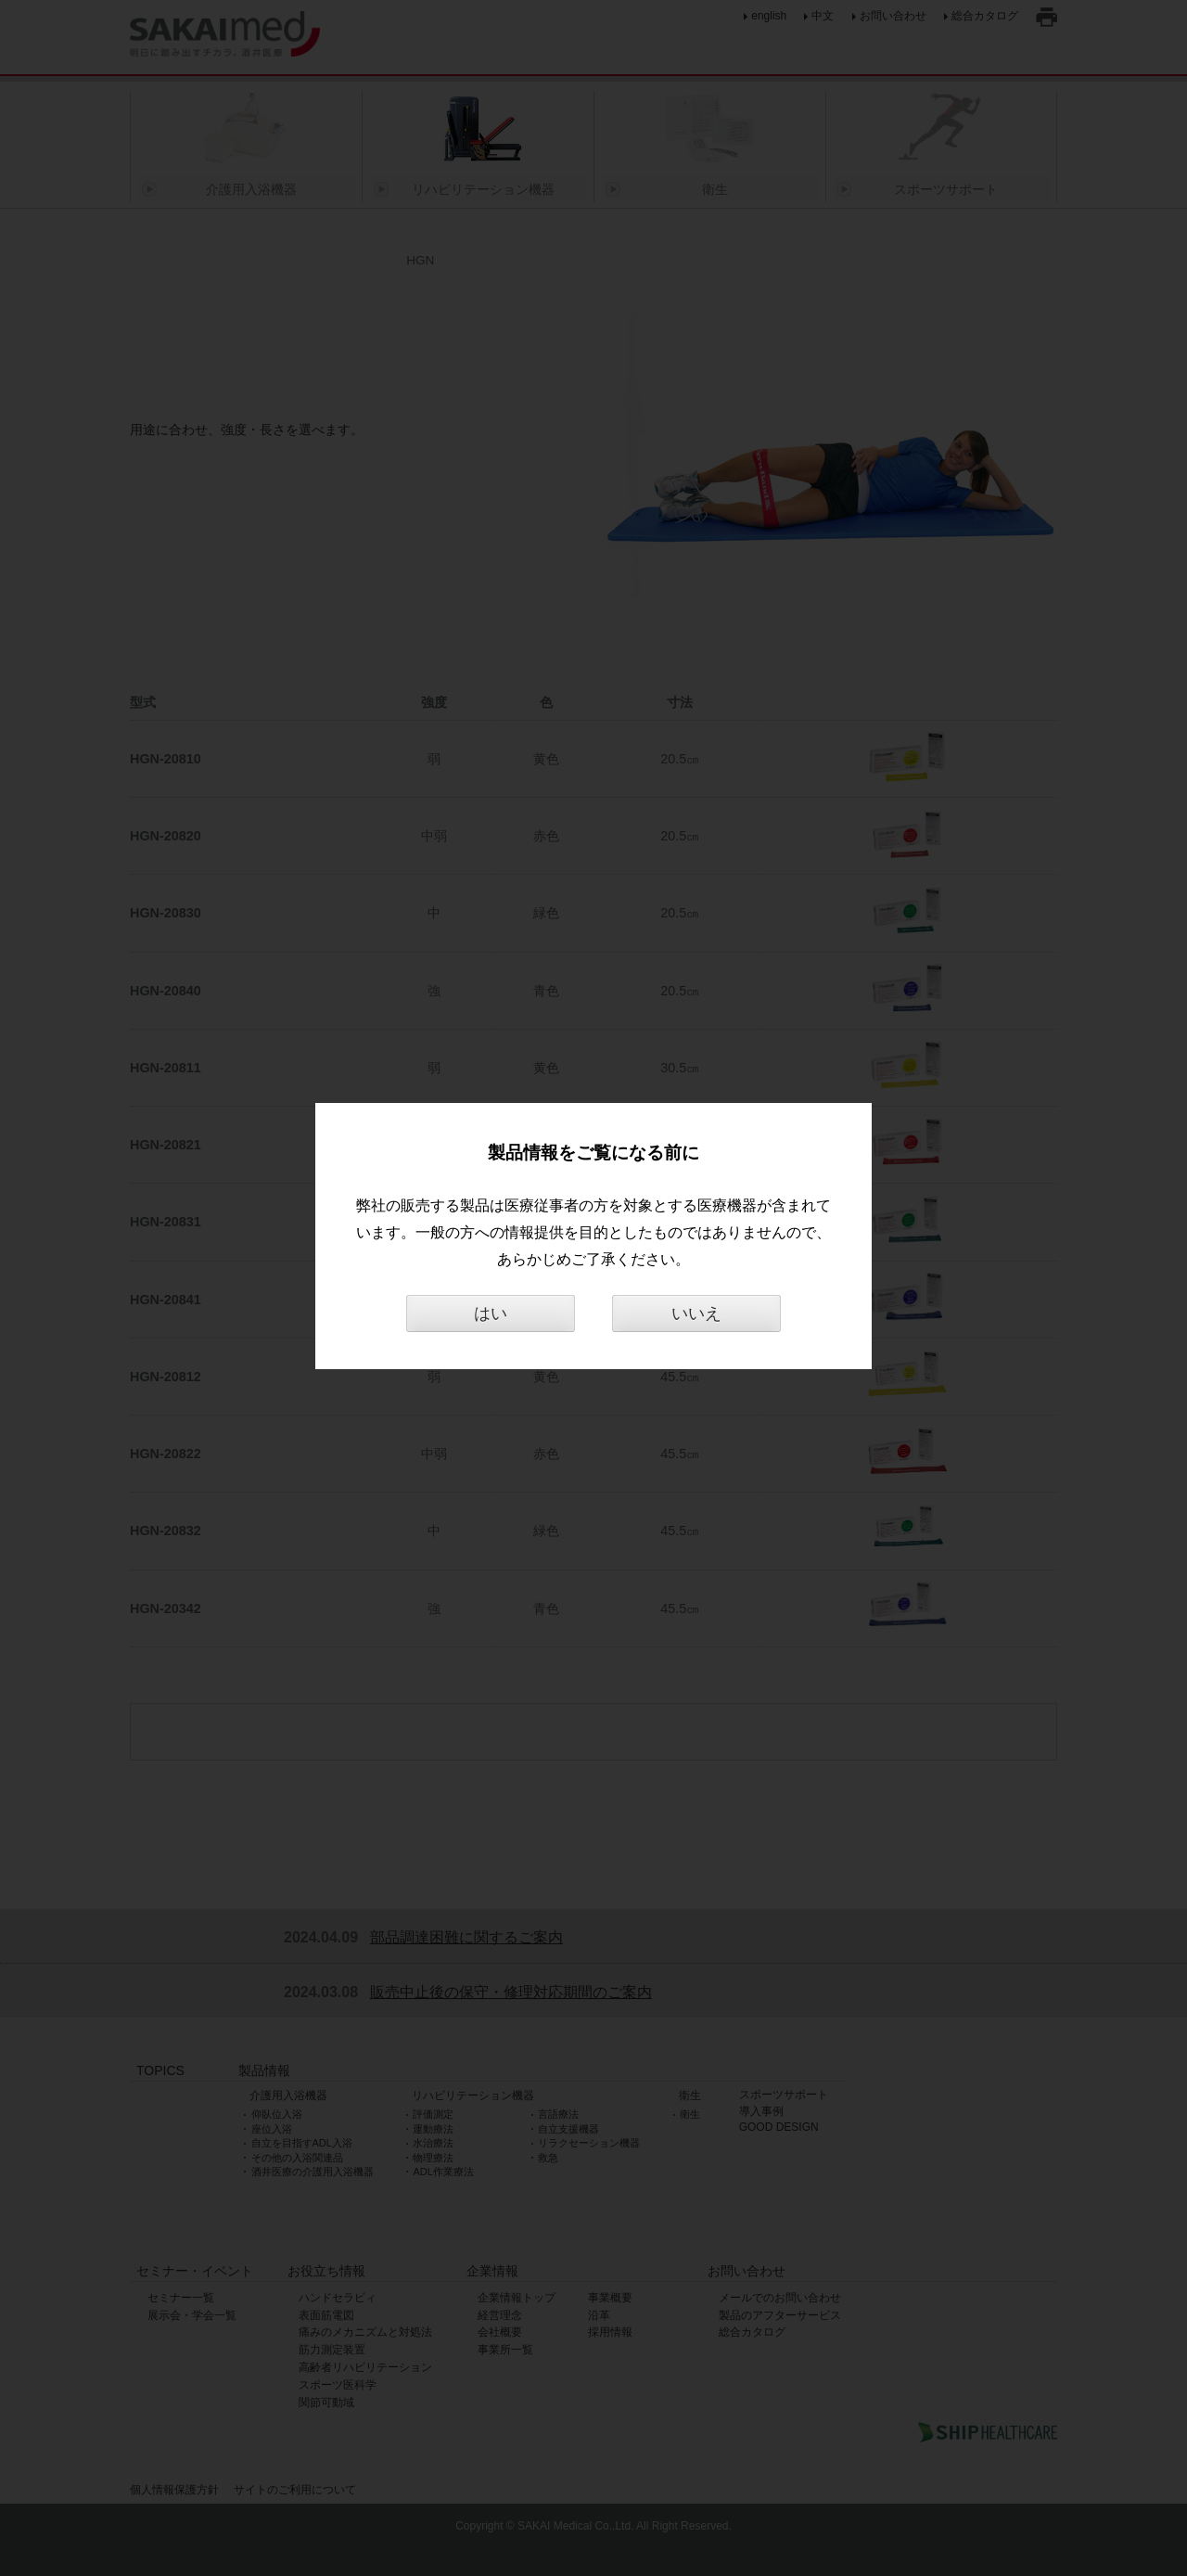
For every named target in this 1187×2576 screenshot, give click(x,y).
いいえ (696, 1313)
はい (490, 1313)
